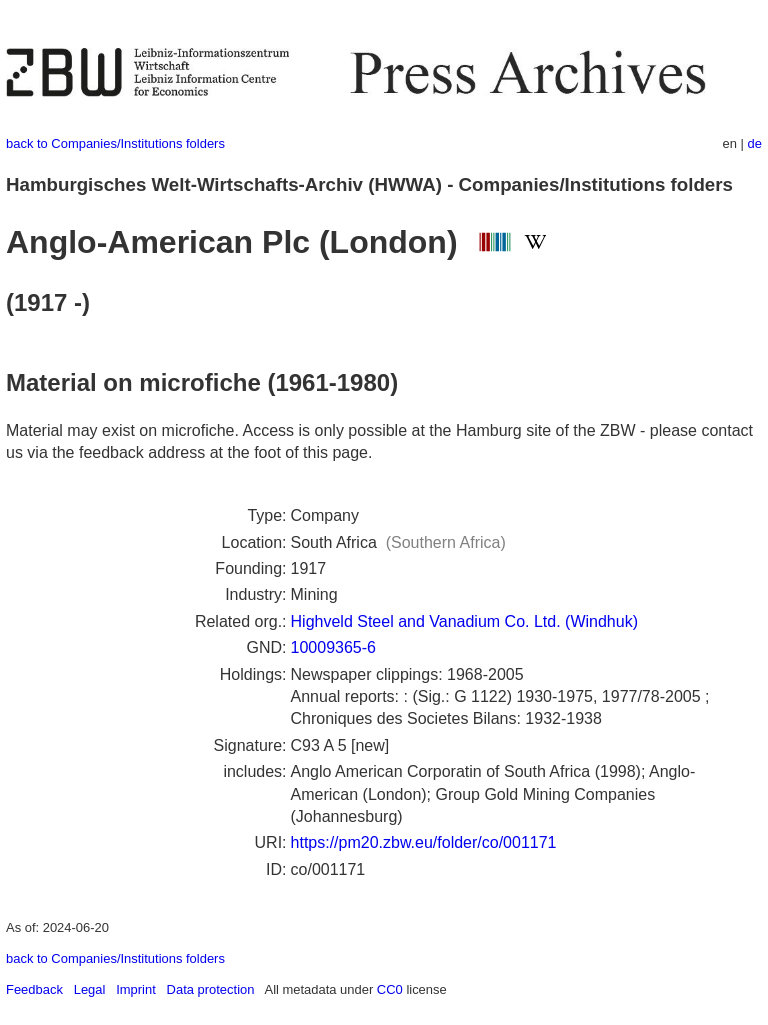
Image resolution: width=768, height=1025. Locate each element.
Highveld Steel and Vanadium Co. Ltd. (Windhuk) (464, 621)
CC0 (390, 989)
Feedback (34, 989)
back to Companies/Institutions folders (115, 143)
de (755, 143)
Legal (90, 989)
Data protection (211, 989)
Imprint (136, 989)
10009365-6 (333, 647)
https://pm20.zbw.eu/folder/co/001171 (424, 842)
